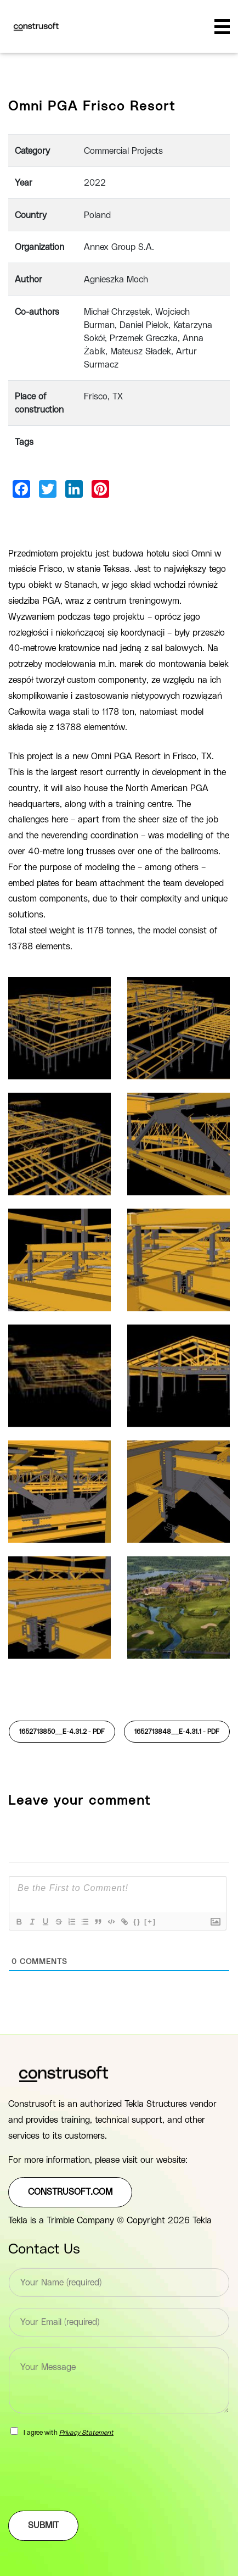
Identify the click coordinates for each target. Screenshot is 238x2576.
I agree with (69, 2432)
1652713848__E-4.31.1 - (176, 1731)
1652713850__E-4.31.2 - (62, 1731)
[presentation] (91, 2492)
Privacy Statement (86, 2432)
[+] (150, 1921)
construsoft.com (70, 2192)
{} (137, 1921)
